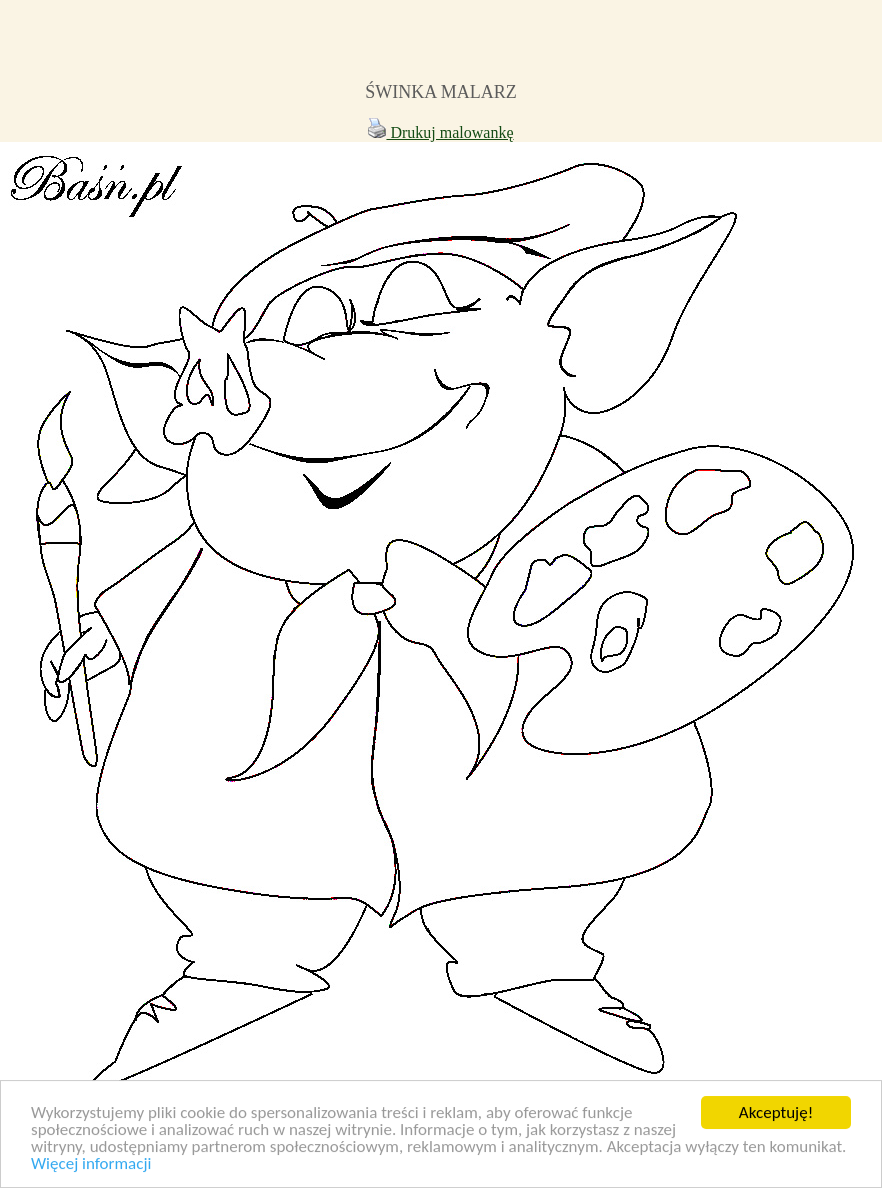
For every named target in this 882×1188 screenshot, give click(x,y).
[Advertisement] (441, 48)
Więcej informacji (91, 1164)
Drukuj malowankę (440, 132)
